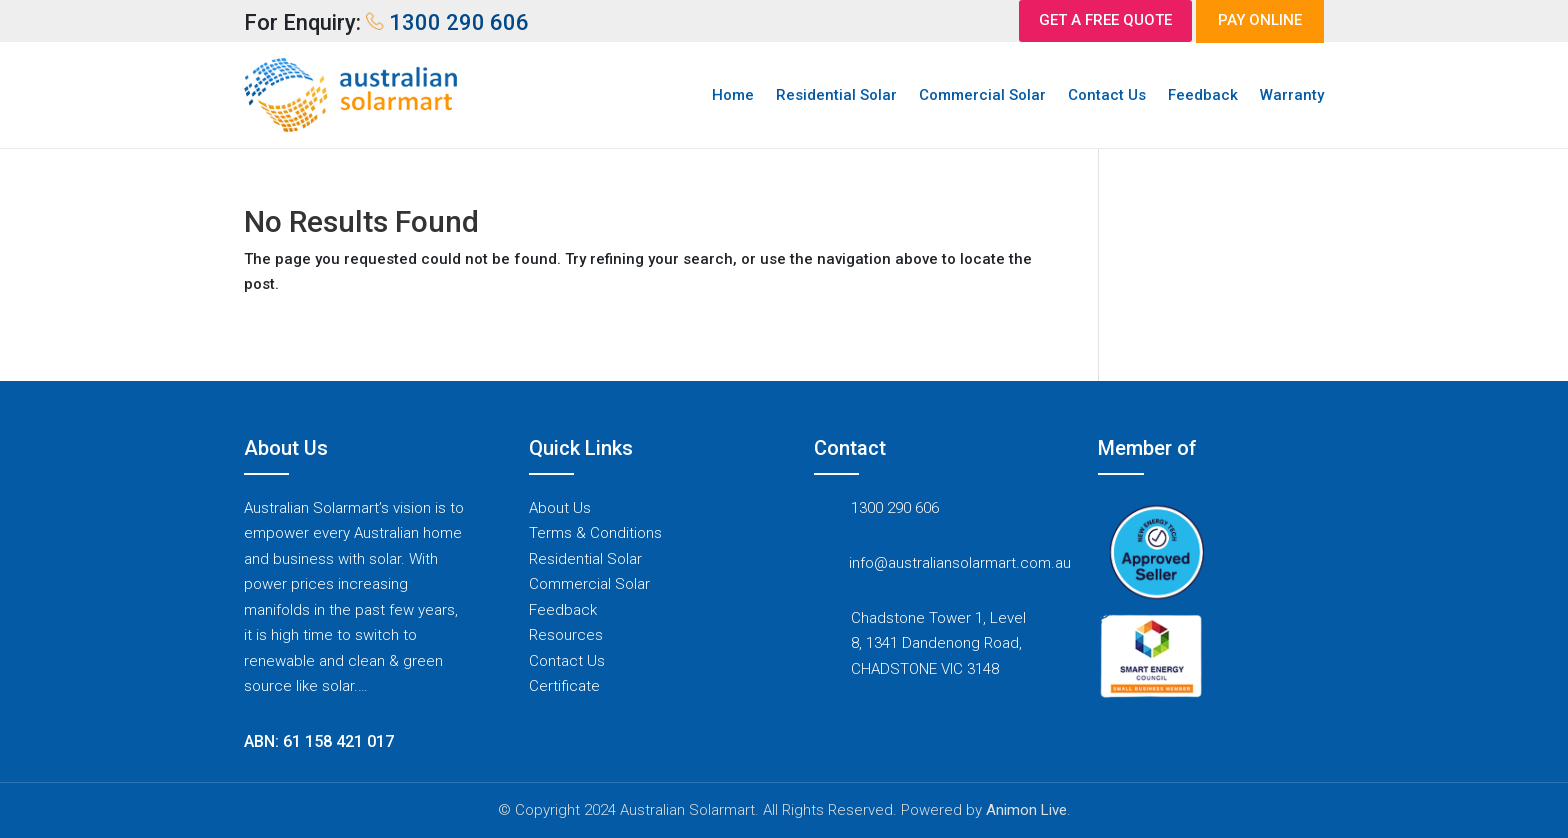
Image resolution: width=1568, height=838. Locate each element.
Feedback (1203, 95)
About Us (560, 508)
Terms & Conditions (595, 533)
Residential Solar (836, 95)
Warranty (1292, 95)
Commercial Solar (982, 95)
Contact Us (1107, 95)
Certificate (564, 686)
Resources (566, 635)
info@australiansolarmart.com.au (960, 563)
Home (733, 95)
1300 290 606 (895, 508)
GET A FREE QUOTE (1105, 20)
